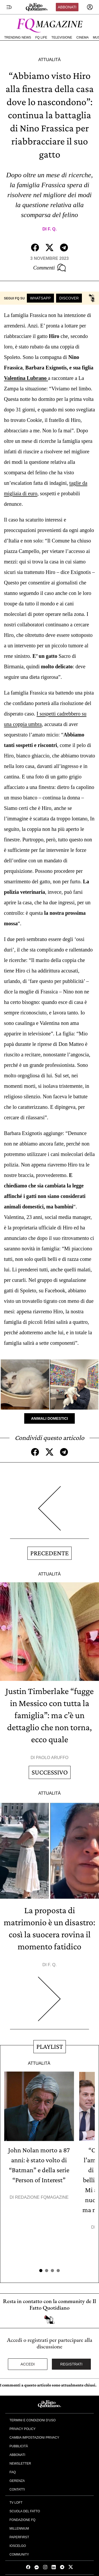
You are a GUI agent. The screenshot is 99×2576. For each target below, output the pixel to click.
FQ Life (41, 37)
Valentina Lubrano (26, 378)
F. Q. (52, 229)
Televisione (61, 37)
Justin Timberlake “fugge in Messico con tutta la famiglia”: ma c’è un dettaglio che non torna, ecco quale (50, 1715)
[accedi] (90, 7)
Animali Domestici (49, 1418)
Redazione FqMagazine (42, 2197)
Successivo (50, 1772)
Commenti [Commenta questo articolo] (49, 268)
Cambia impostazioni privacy (34, 2437)
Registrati (71, 2364)
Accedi (28, 2364)
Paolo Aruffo (52, 1757)
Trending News (17, 37)
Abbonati (67, 7)
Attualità (49, 59)
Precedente (49, 1553)
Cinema (82, 37)
